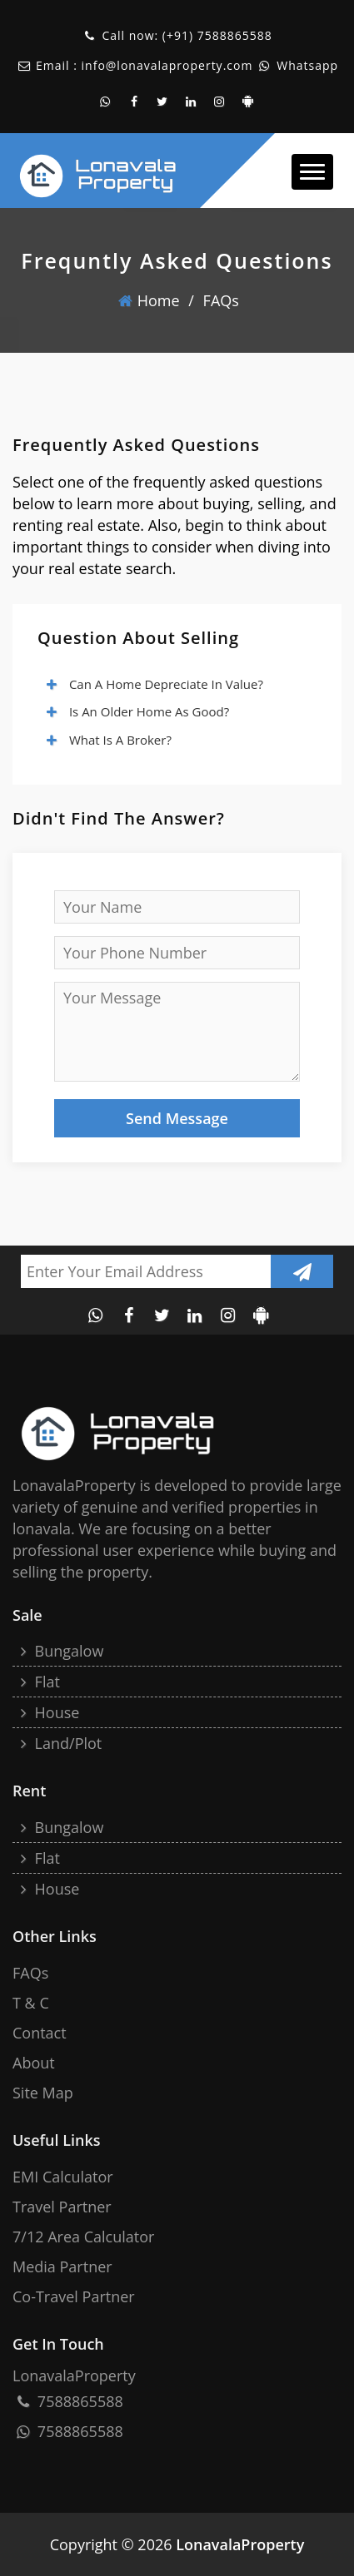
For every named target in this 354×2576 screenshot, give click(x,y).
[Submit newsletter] (302, 1271)
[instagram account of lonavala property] (220, 101)
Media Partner (62, 2266)
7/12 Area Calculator (83, 2237)
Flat (38, 1682)
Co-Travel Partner (73, 2296)
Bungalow (60, 1651)
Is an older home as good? (137, 711)
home (149, 300)
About (33, 2063)
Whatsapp (306, 65)
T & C (30, 2003)
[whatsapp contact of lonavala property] (105, 101)
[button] (312, 172)
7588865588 (234, 35)
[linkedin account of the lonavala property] (191, 101)
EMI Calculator (62, 2177)
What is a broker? (108, 739)
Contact (39, 2033)
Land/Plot (59, 1743)
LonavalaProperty (240, 2544)
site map (42, 2093)
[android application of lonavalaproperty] (248, 101)
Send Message (177, 1118)
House (48, 1712)
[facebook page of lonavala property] (134, 101)
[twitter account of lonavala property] (163, 101)
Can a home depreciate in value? (154, 684)
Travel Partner (62, 2207)
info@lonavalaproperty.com (167, 65)
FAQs (221, 300)
